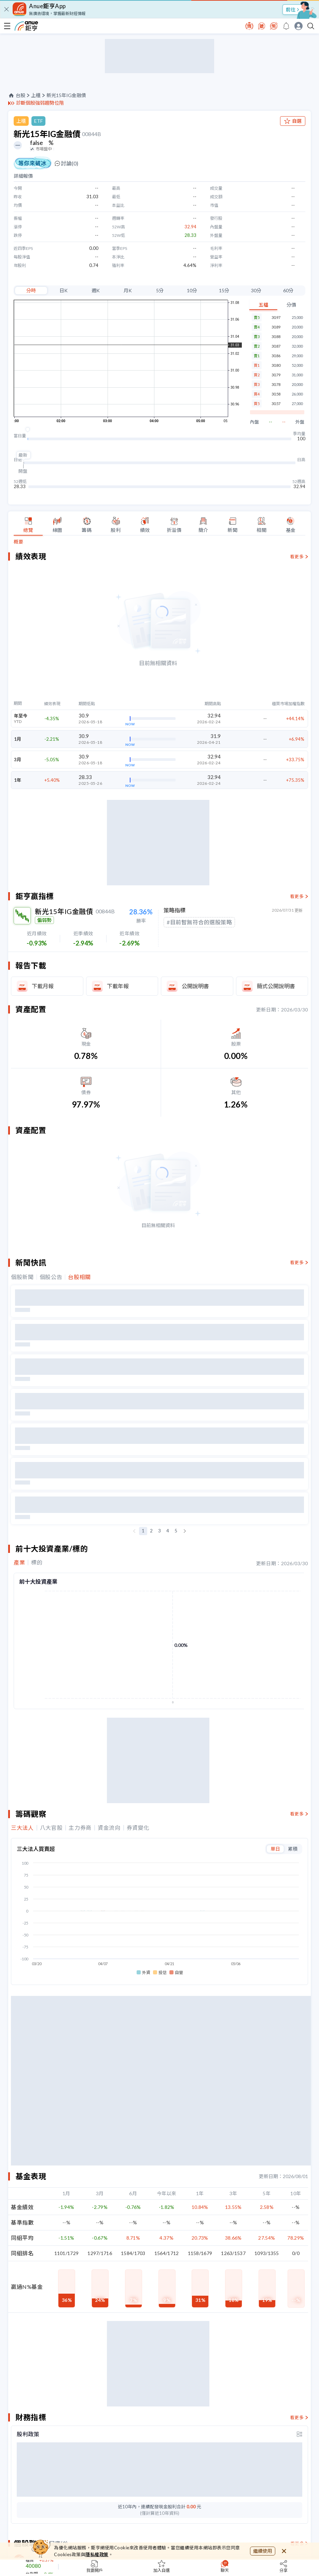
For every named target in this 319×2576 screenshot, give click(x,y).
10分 (192, 290)
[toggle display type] (299, 2434)
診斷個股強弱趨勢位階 (40, 102)
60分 (288, 290)
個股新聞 (22, 1277)
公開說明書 (195, 986)
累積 (292, 1849)
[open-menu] (7, 26)
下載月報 (43, 986)
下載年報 (118, 986)
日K (63, 290)
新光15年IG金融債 (66, 95)
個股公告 (51, 1277)
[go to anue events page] (286, 26)
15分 (224, 290)
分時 (31, 290)
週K (96, 290)
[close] (6, 9)
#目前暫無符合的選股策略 (199, 922)
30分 (256, 290)
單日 (275, 1849)
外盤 (299, 422)
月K (128, 290)
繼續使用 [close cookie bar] (262, 2551)
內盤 (254, 422)
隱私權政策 (97, 2554)
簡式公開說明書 (276, 986)
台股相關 (79, 1277)
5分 (160, 290)
